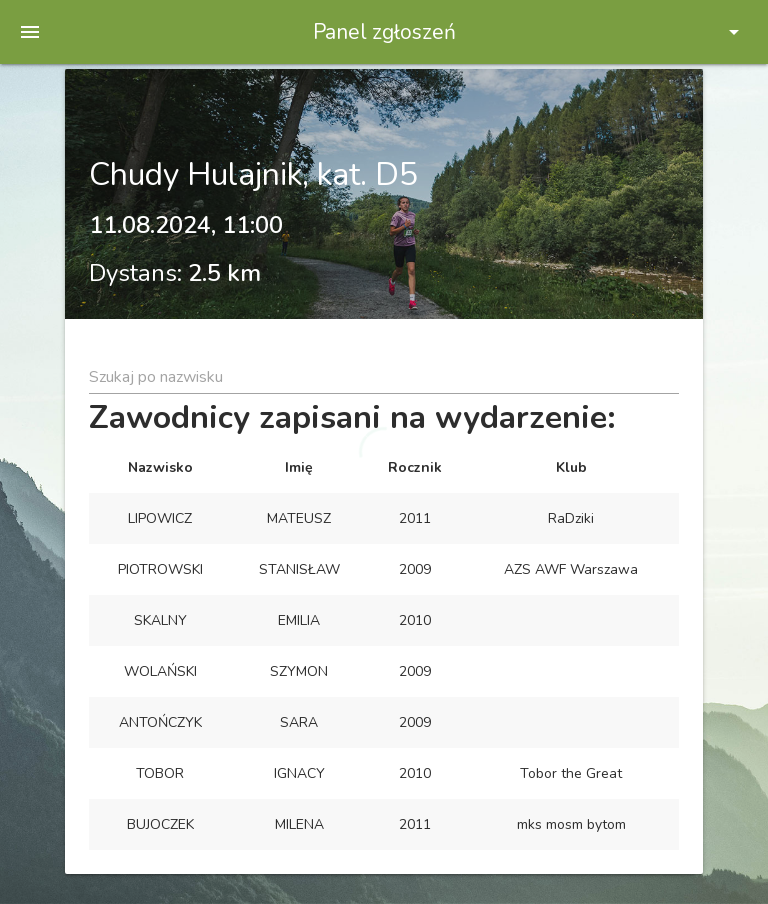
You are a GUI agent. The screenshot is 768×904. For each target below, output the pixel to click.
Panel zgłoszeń (384, 32)
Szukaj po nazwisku (156, 377)
